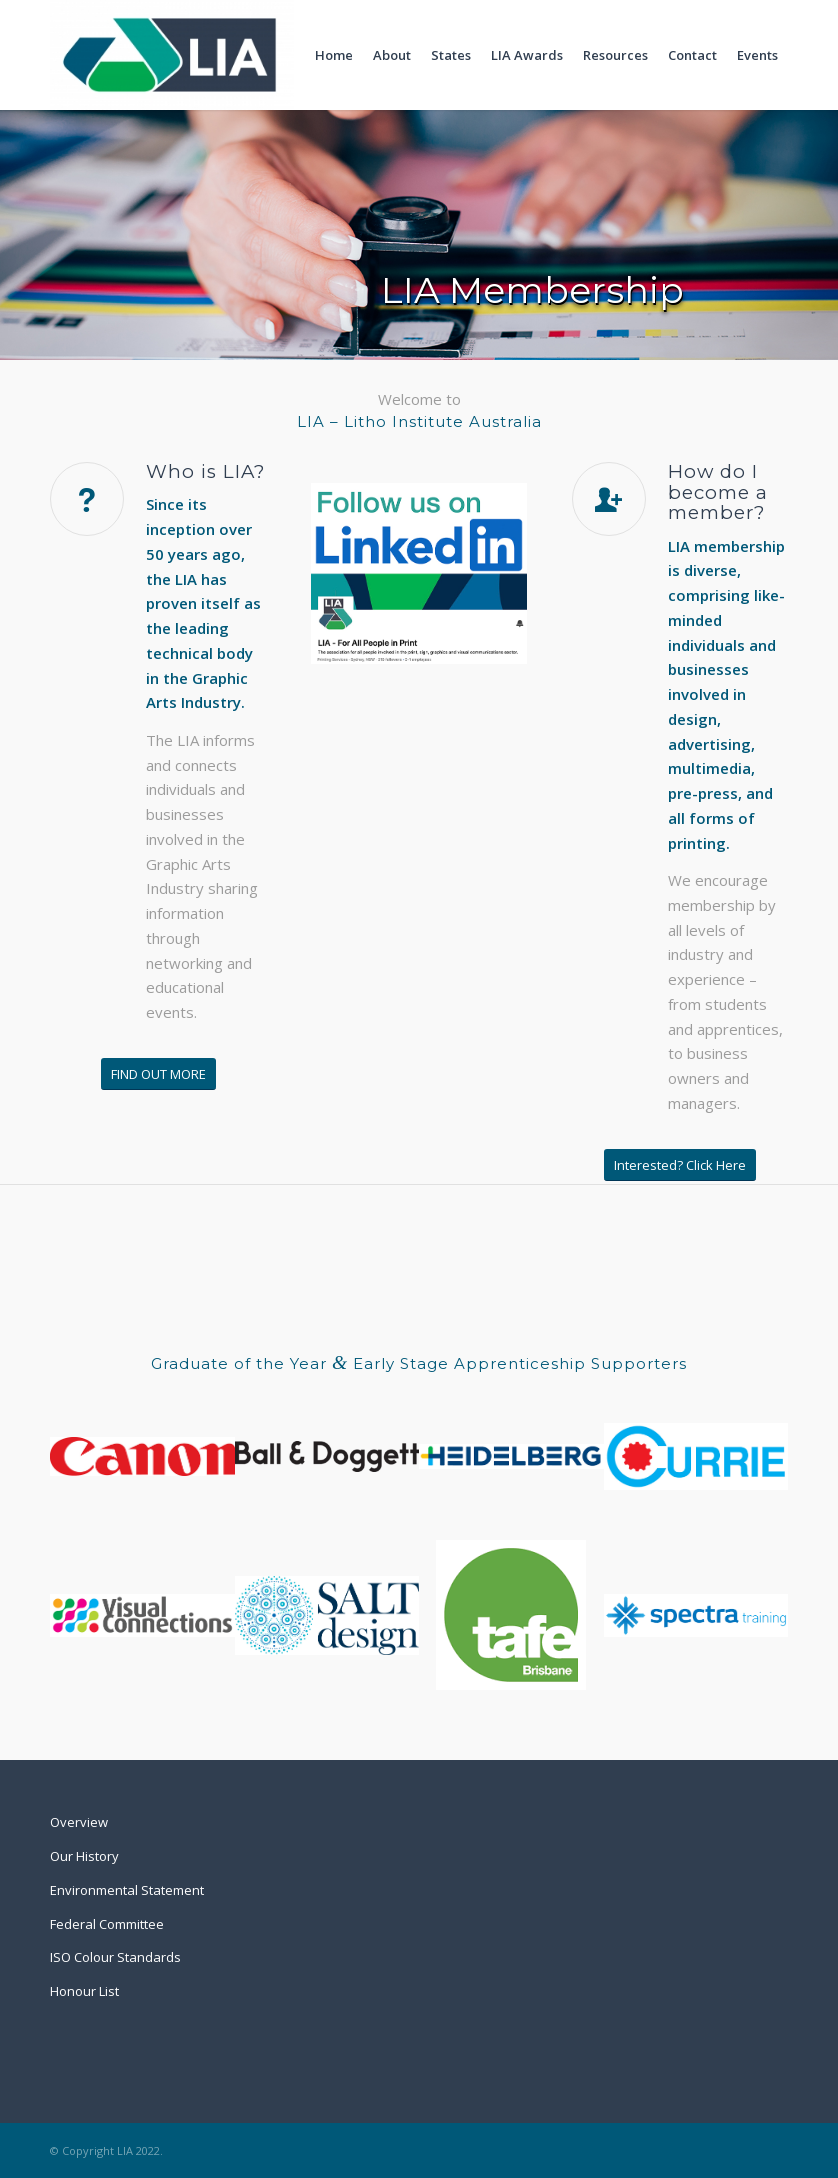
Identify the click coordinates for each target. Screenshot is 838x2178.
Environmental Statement (127, 1890)
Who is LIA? (205, 471)
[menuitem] (334, 55)
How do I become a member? (718, 492)
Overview (79, 1822)
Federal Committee (107, 1924)
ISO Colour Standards (115, 1957)
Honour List (84, 1991)
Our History (84, 1856)
